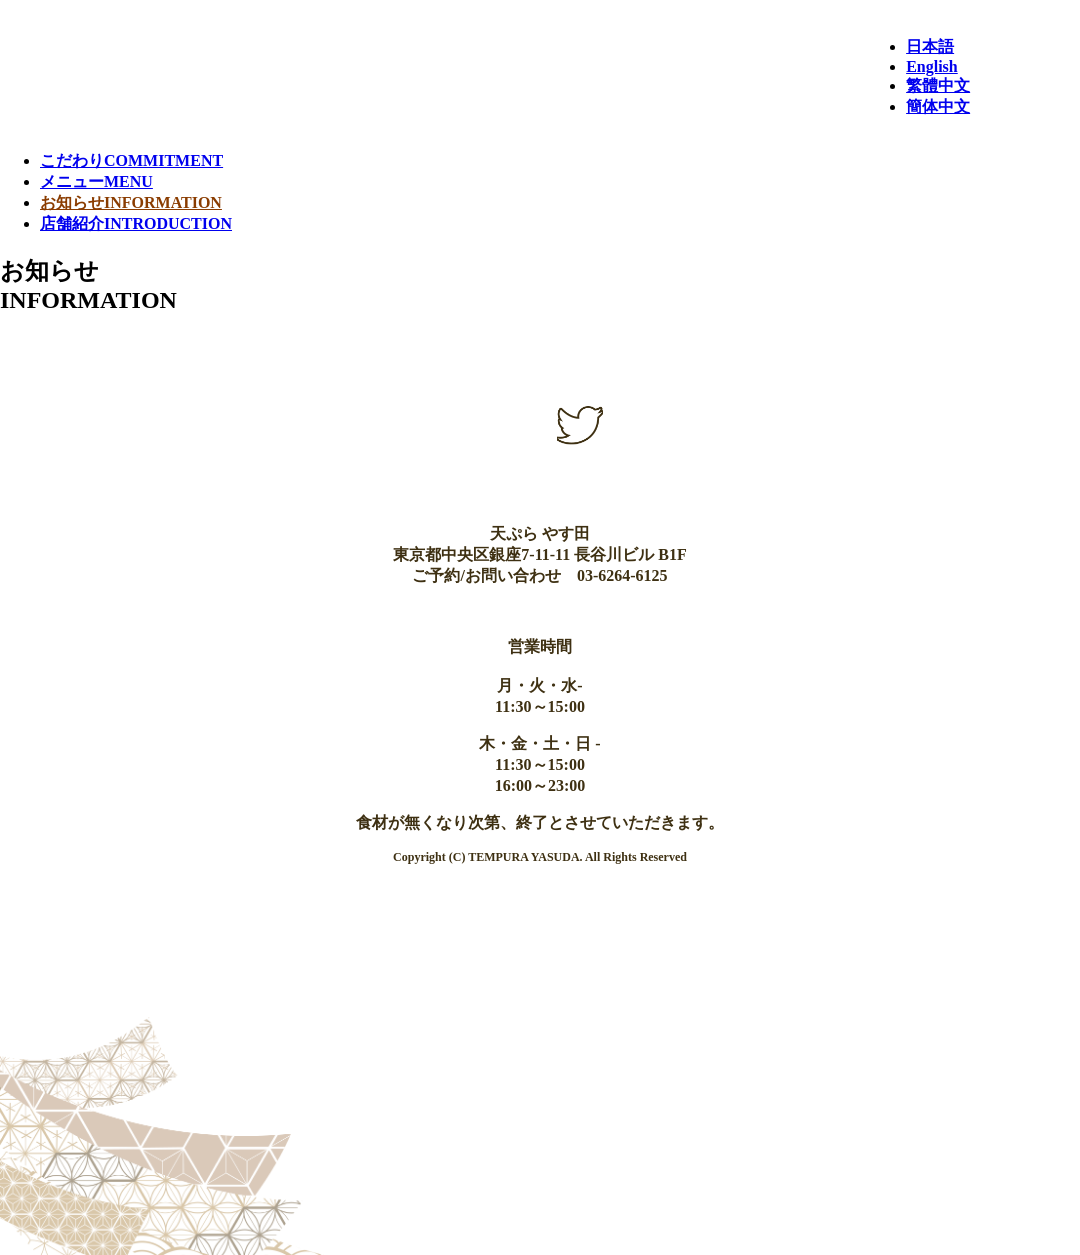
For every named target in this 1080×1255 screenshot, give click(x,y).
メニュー (96, 181)
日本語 (930, 46)
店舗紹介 (136, 223)
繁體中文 (938, 85)
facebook (488, 425)
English (932, 66)
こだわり (131, 160)
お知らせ (131, 202)
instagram (488, 471)
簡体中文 (938, 106)
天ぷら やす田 (433, 57)
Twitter (580, 425)
